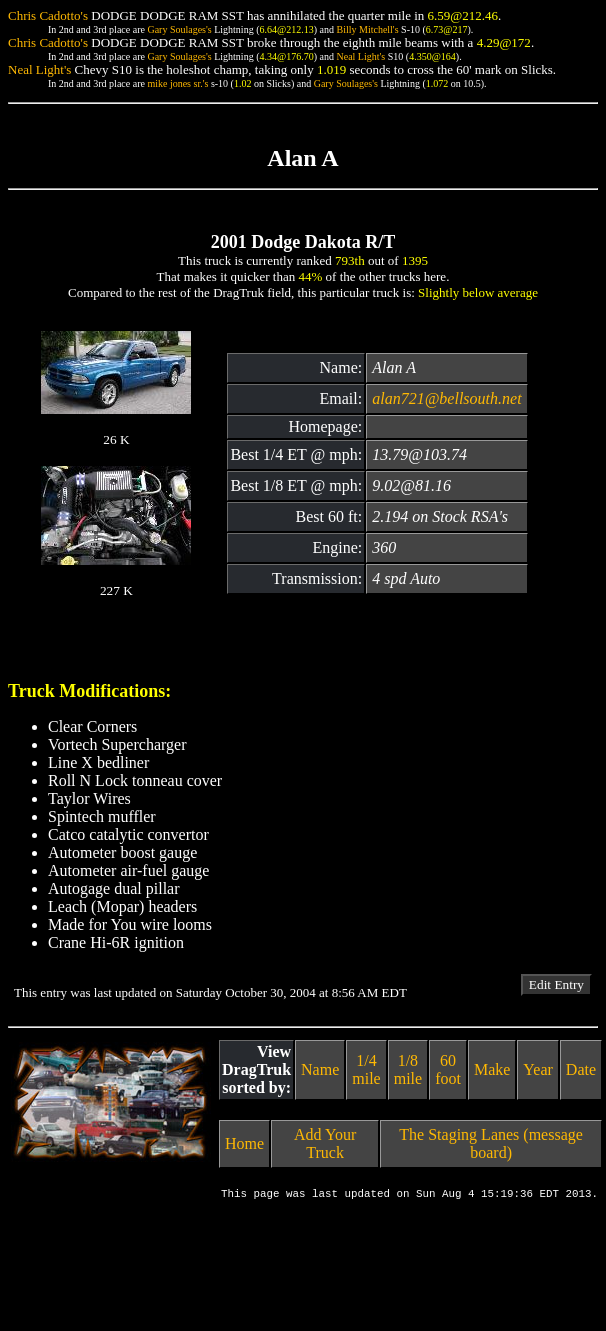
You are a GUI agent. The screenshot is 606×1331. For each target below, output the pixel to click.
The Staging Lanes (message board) (491, 1143)
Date (581, 1069)
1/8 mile (408, 1069)
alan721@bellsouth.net (446, 398)
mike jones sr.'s (177, 83)
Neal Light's (360, 56)
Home (244, 1143)
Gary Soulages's (179, 29)
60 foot (448, 1069)
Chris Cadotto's (48, 15)
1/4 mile (366, 1069)
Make (492, 1069)
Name (320, 1069)
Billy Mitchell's (367, 29)
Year (537, 1069)
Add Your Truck (325, 1143)
